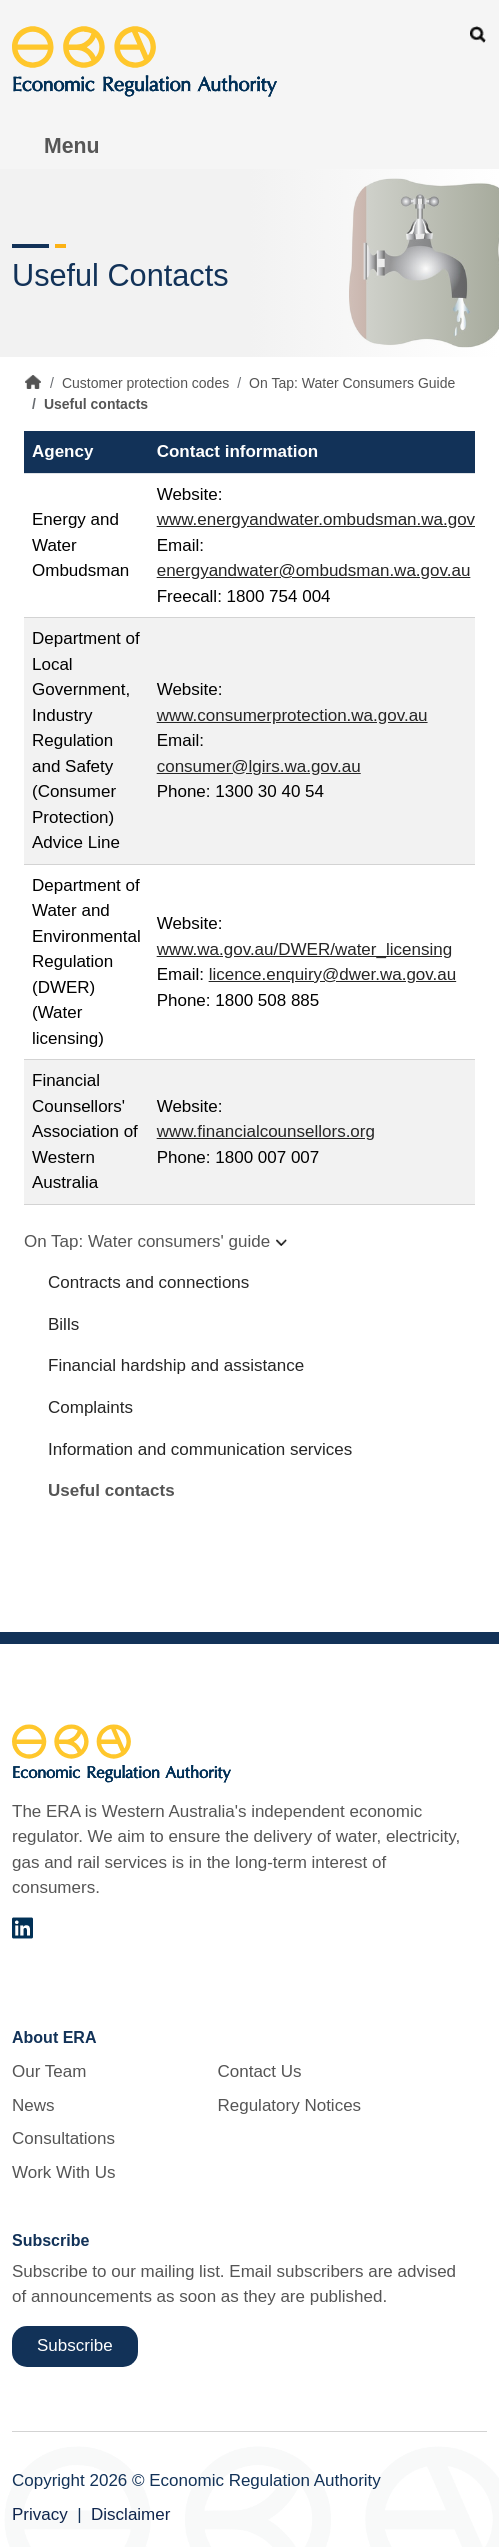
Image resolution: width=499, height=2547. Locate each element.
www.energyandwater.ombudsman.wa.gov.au (327, 519)
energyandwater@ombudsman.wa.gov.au (314, 570)
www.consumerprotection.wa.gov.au (292, 715)
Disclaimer (130, 2514)
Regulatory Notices (289, 2105)
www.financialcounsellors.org (266, 1131)
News (33, 2105)
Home (33, 382)
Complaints (90, 1407)
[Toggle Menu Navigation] (61, 146)
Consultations (63, 2138)
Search (478, 34)
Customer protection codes (145, 383)
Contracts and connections (148, 1282)
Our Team (49, 2071)
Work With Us (64, 2172)
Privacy (40, 2514)
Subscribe (75, 2345)
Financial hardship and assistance (176, 1365)
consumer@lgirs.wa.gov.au (259, 766)
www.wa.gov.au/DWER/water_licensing (304, 949)
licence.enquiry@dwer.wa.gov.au (333, 974)
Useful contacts (111, 1490)
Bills (63, 1324)
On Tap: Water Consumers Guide (352, 383)
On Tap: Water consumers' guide (147, 1241)
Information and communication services (200, 1449)
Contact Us (259, 2071)
